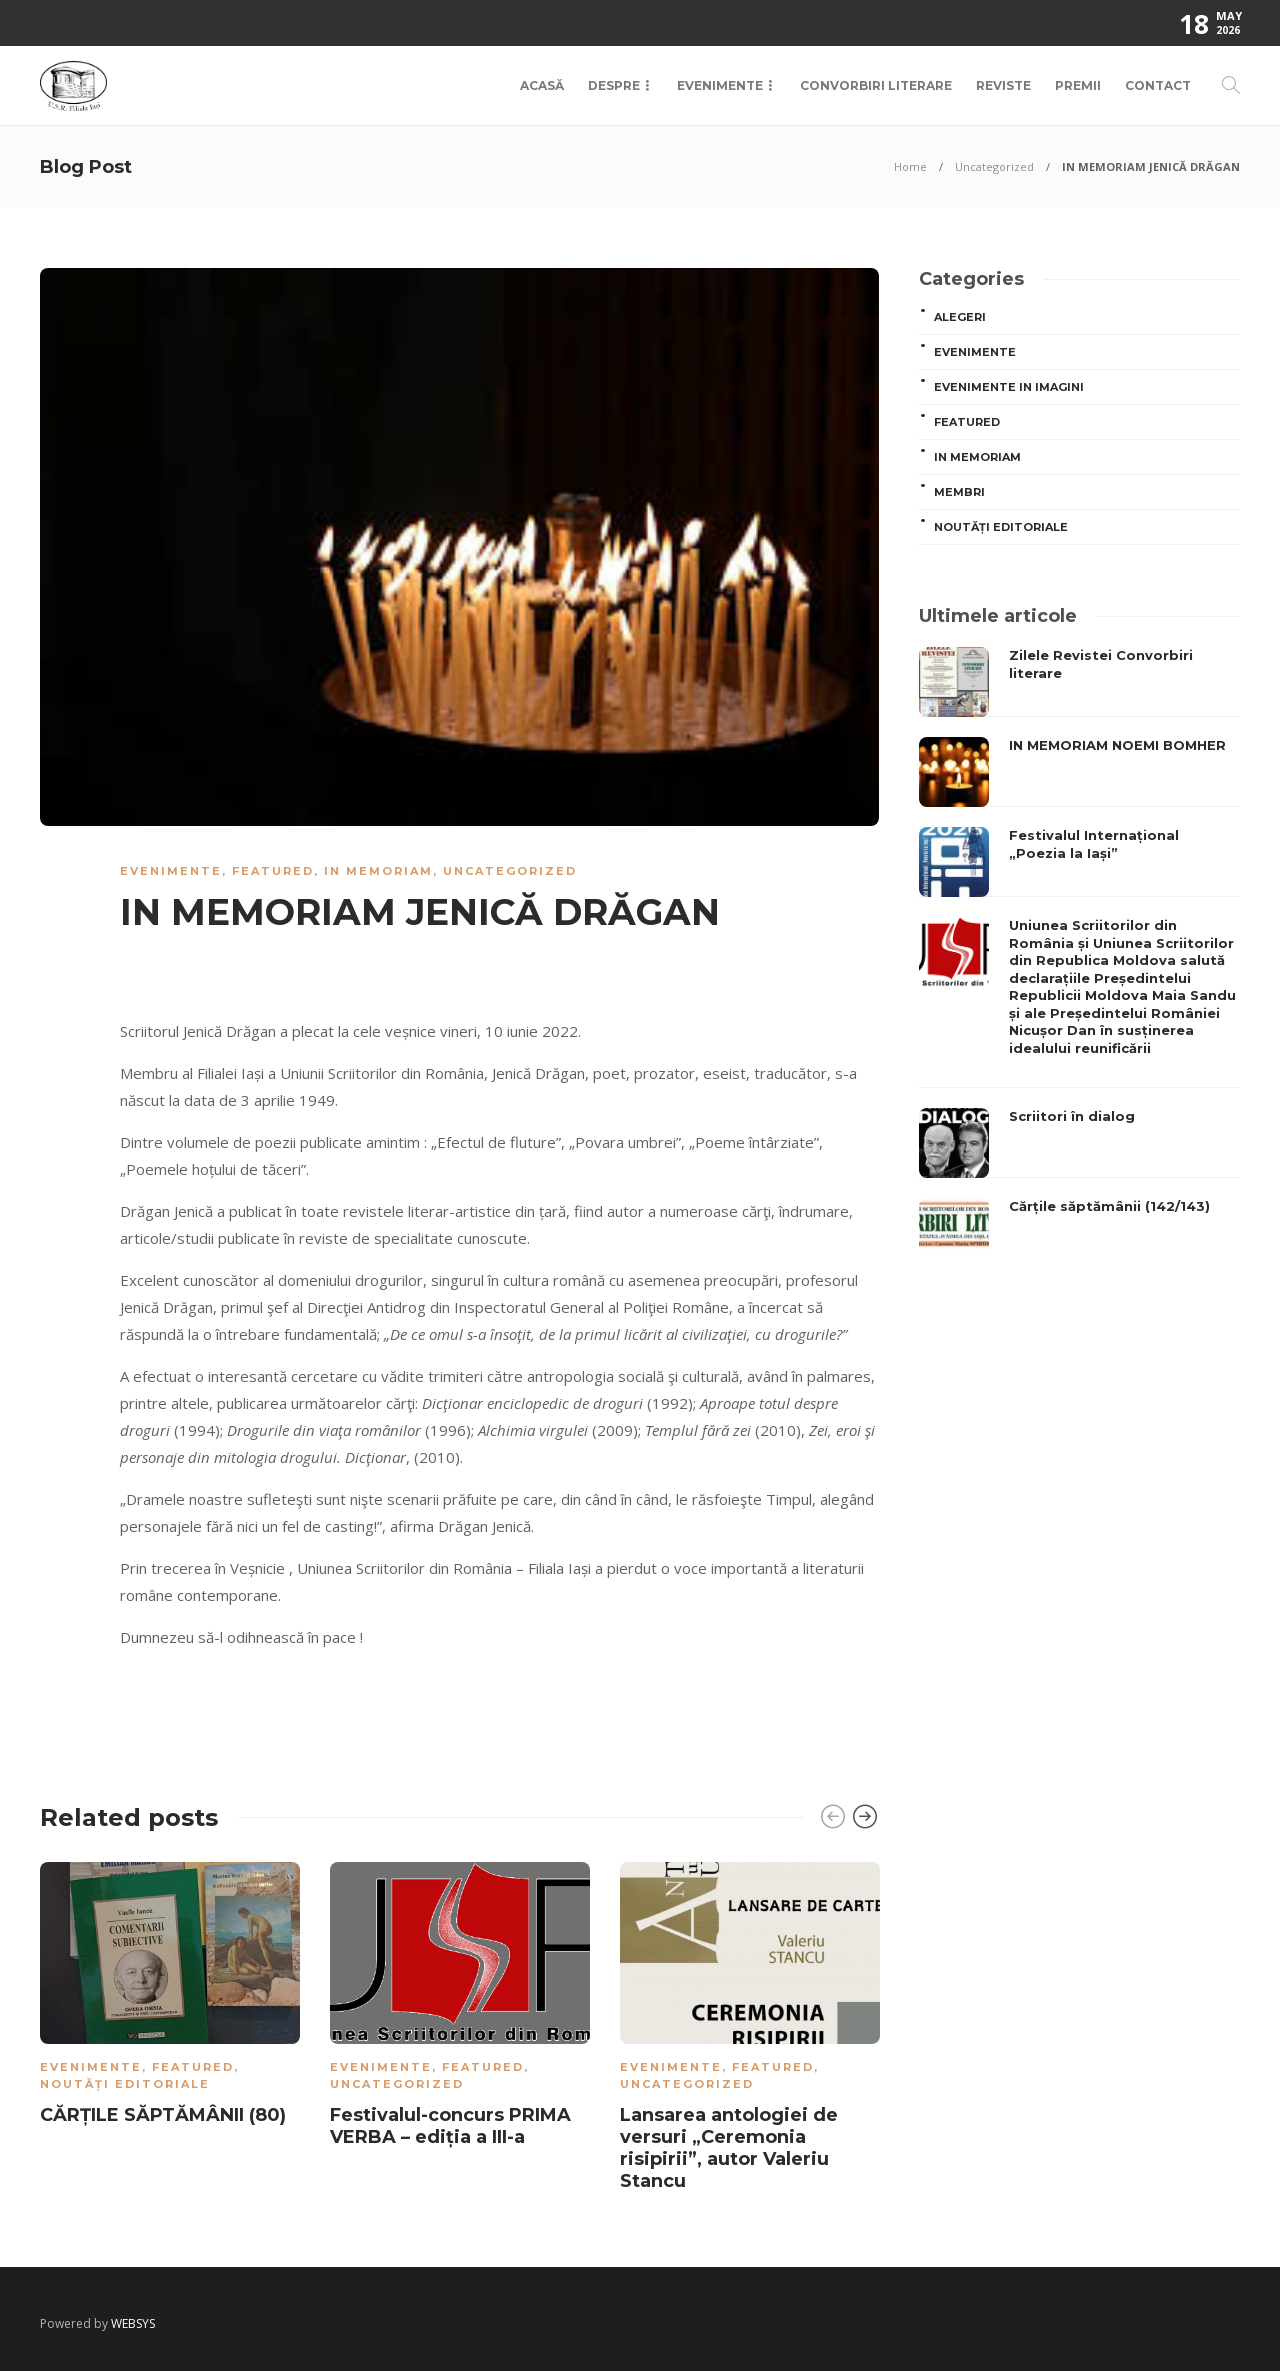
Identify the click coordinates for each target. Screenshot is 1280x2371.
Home (910, 166)
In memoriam (378, 871)
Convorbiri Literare (876, 85)
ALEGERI (960, 317)
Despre (614, 85)
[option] (170, 1997)
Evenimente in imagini (1009, 387)
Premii (1078, 85)
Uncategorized (994, 166)
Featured (273, 871)
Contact (1158, 85)
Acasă (542, 85)
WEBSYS (133, 2323)
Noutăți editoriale (125, 2084)
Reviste (1003, 85)
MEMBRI (959, 492)
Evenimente (720, 85)
